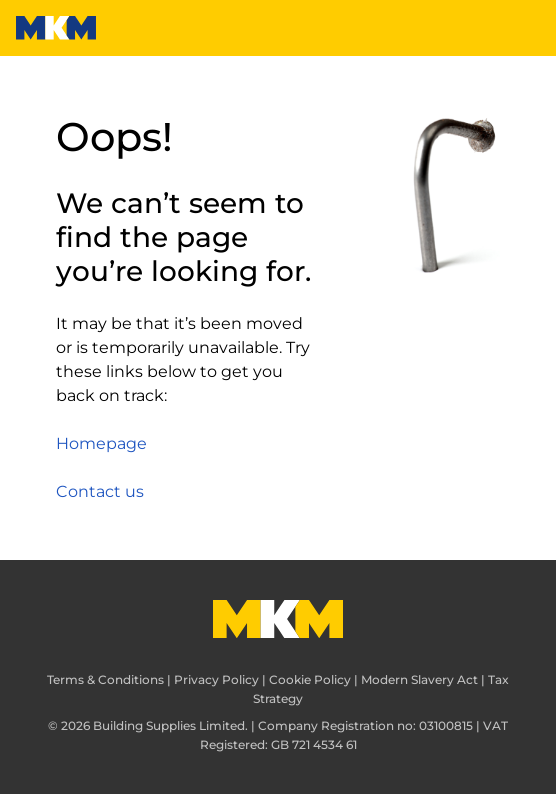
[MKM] (56, 28)
